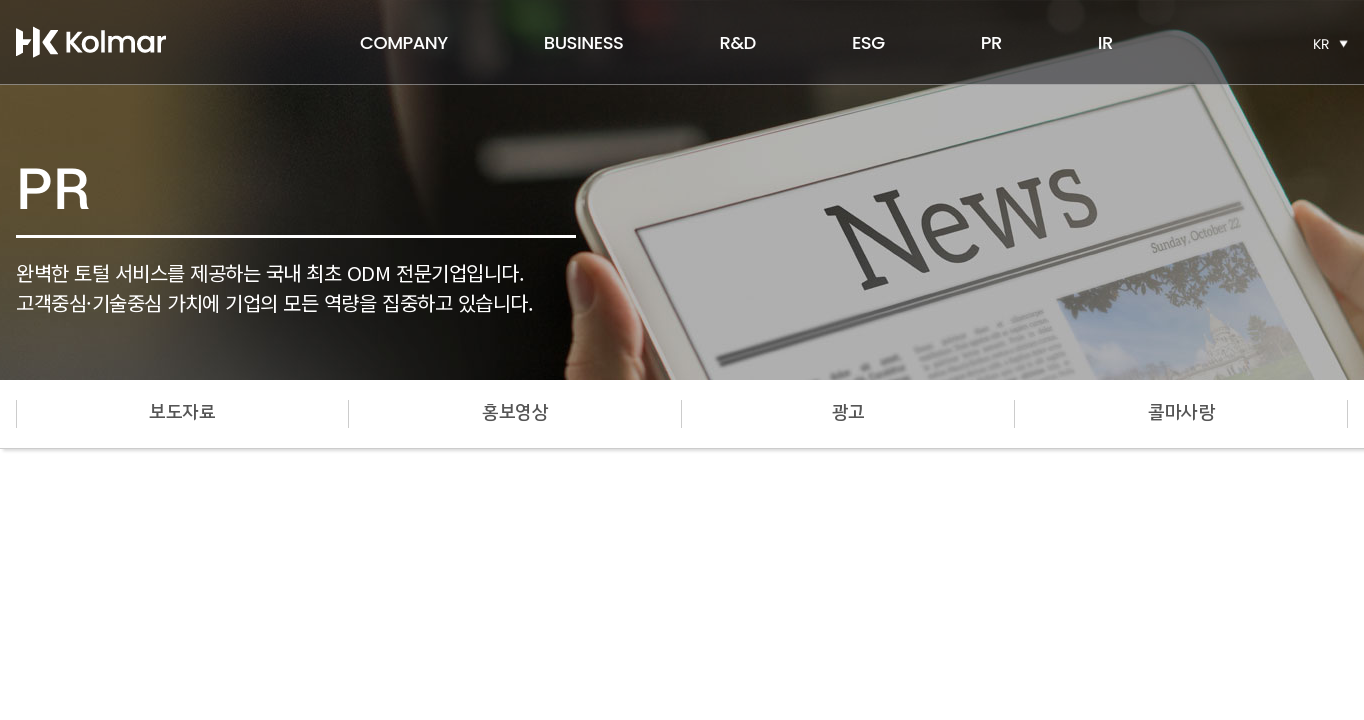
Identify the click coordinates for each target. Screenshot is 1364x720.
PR (991, 42)
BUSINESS (584, 42)
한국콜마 (91, 42)
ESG (868, 42)
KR (1321, 44)
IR (1105, 42)
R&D (737, 42)
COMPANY (404, 42)
